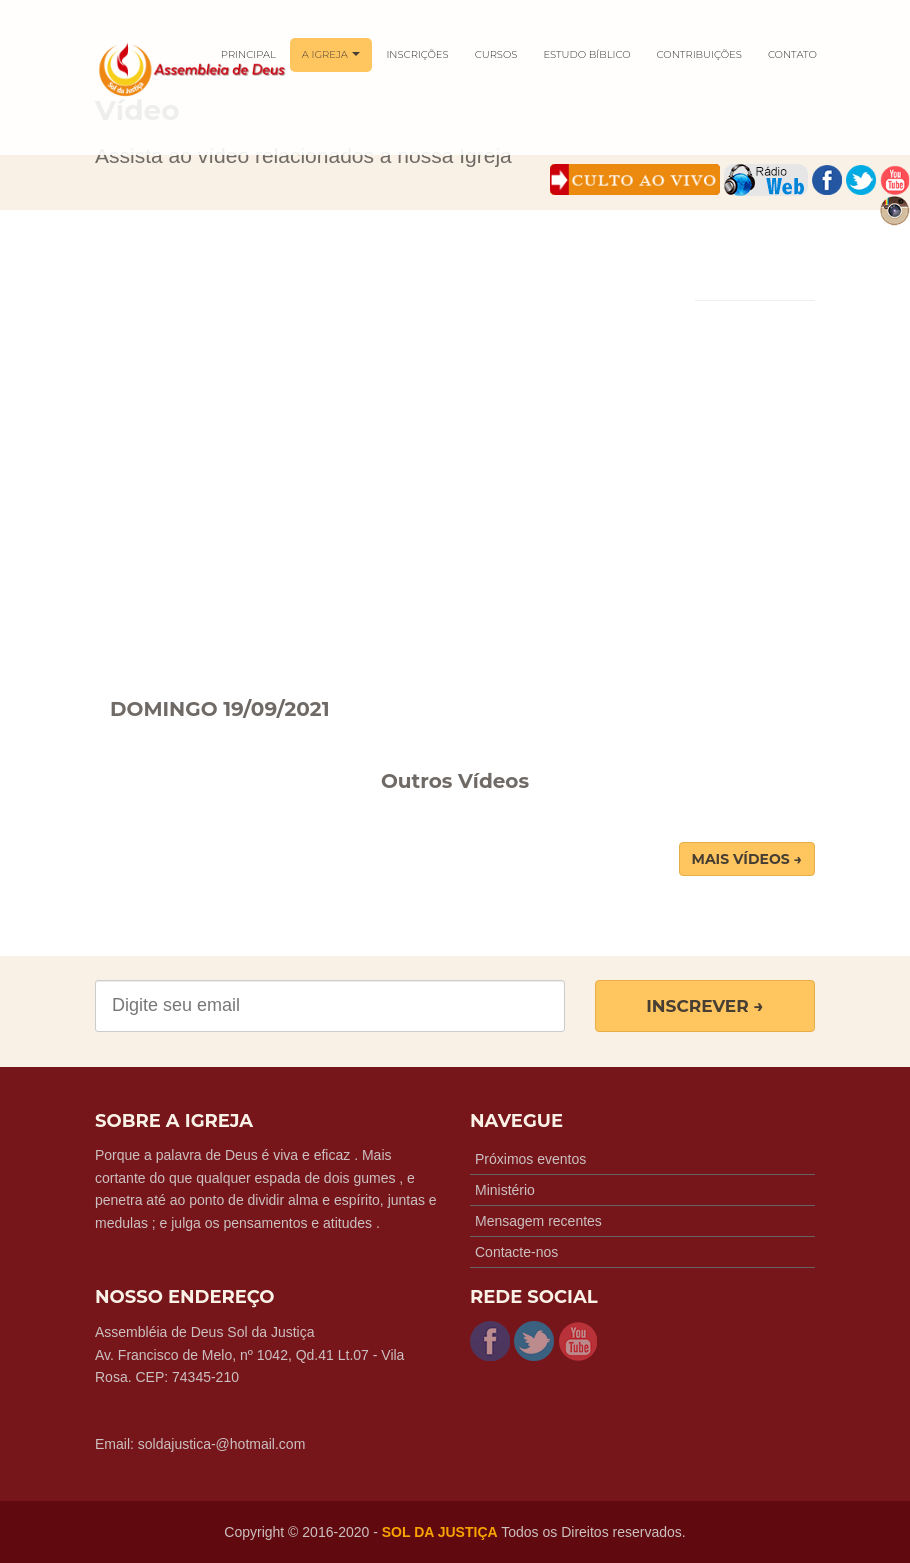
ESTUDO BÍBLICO (586, 54)
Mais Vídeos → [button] (747, 859)
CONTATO (792, 54)
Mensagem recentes (538, 1221)
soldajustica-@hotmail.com (222, 1444)
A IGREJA (331, 54)
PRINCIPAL (248, 54)
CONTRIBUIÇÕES (699, 54)
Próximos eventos (530, 1159)
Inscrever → (705, 1006)
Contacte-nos (516, 1252)
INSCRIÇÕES (417, 54)
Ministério (505, 1190)
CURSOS (496, 54)
